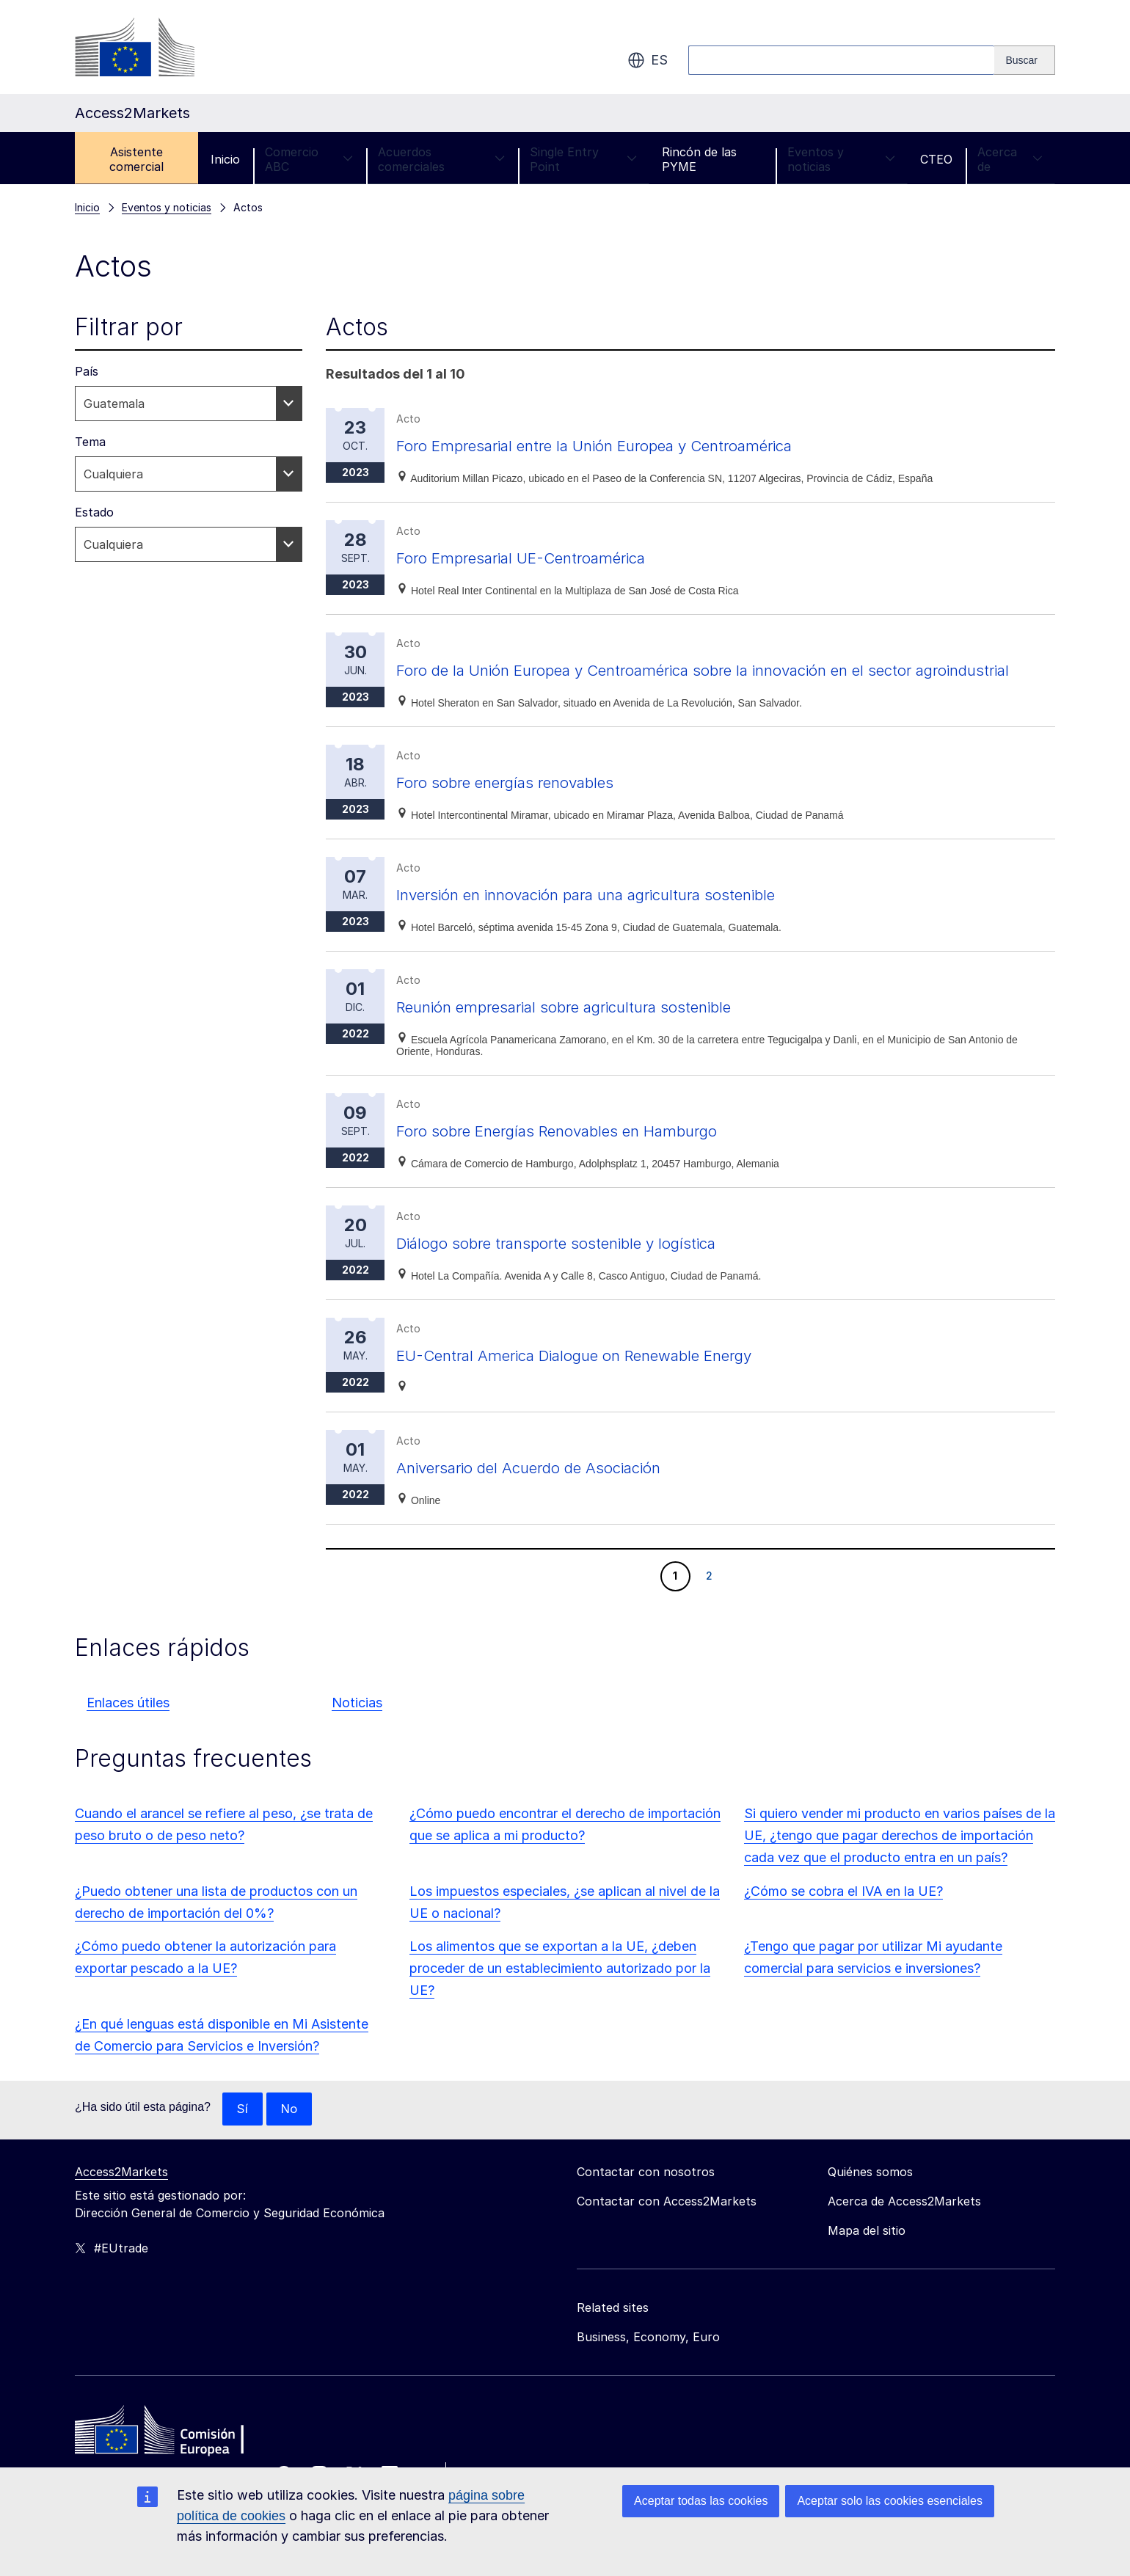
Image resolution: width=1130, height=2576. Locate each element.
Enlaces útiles (128, 1729)
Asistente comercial (136, 159)
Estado (94, 512)
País (86, 371)
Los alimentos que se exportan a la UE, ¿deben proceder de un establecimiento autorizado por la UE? (559, 1994)
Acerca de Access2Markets (904, 2228)
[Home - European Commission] (181, 2460)
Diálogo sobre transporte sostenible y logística (584, 1269)
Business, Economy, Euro (648, 2364)
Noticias (357, 1729)
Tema (90, 441)
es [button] (647, 60)
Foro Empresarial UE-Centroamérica (542, 557)
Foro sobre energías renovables (524, 808)
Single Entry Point (583, 159)
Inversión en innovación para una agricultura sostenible (620, 920)
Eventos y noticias (841, 159)
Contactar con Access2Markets (667, 2228)
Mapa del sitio (866, 2257)
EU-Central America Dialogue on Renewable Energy (605, 1381)
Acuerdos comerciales (441, 159)
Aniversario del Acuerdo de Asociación (553, 1493)
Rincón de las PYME (699, 159)
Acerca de (1010, 159)
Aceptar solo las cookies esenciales (890, 2501)
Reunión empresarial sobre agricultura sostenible (594, 1032)
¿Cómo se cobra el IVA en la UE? (843, 1917)
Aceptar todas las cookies (701, 2501)
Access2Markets (121, 2199)
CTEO (936, 159)
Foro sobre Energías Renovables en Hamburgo (583, 1156)
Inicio (225, 159)
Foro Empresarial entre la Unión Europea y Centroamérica (629, 445)
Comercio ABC (309, 159)
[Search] (1024, 60)
